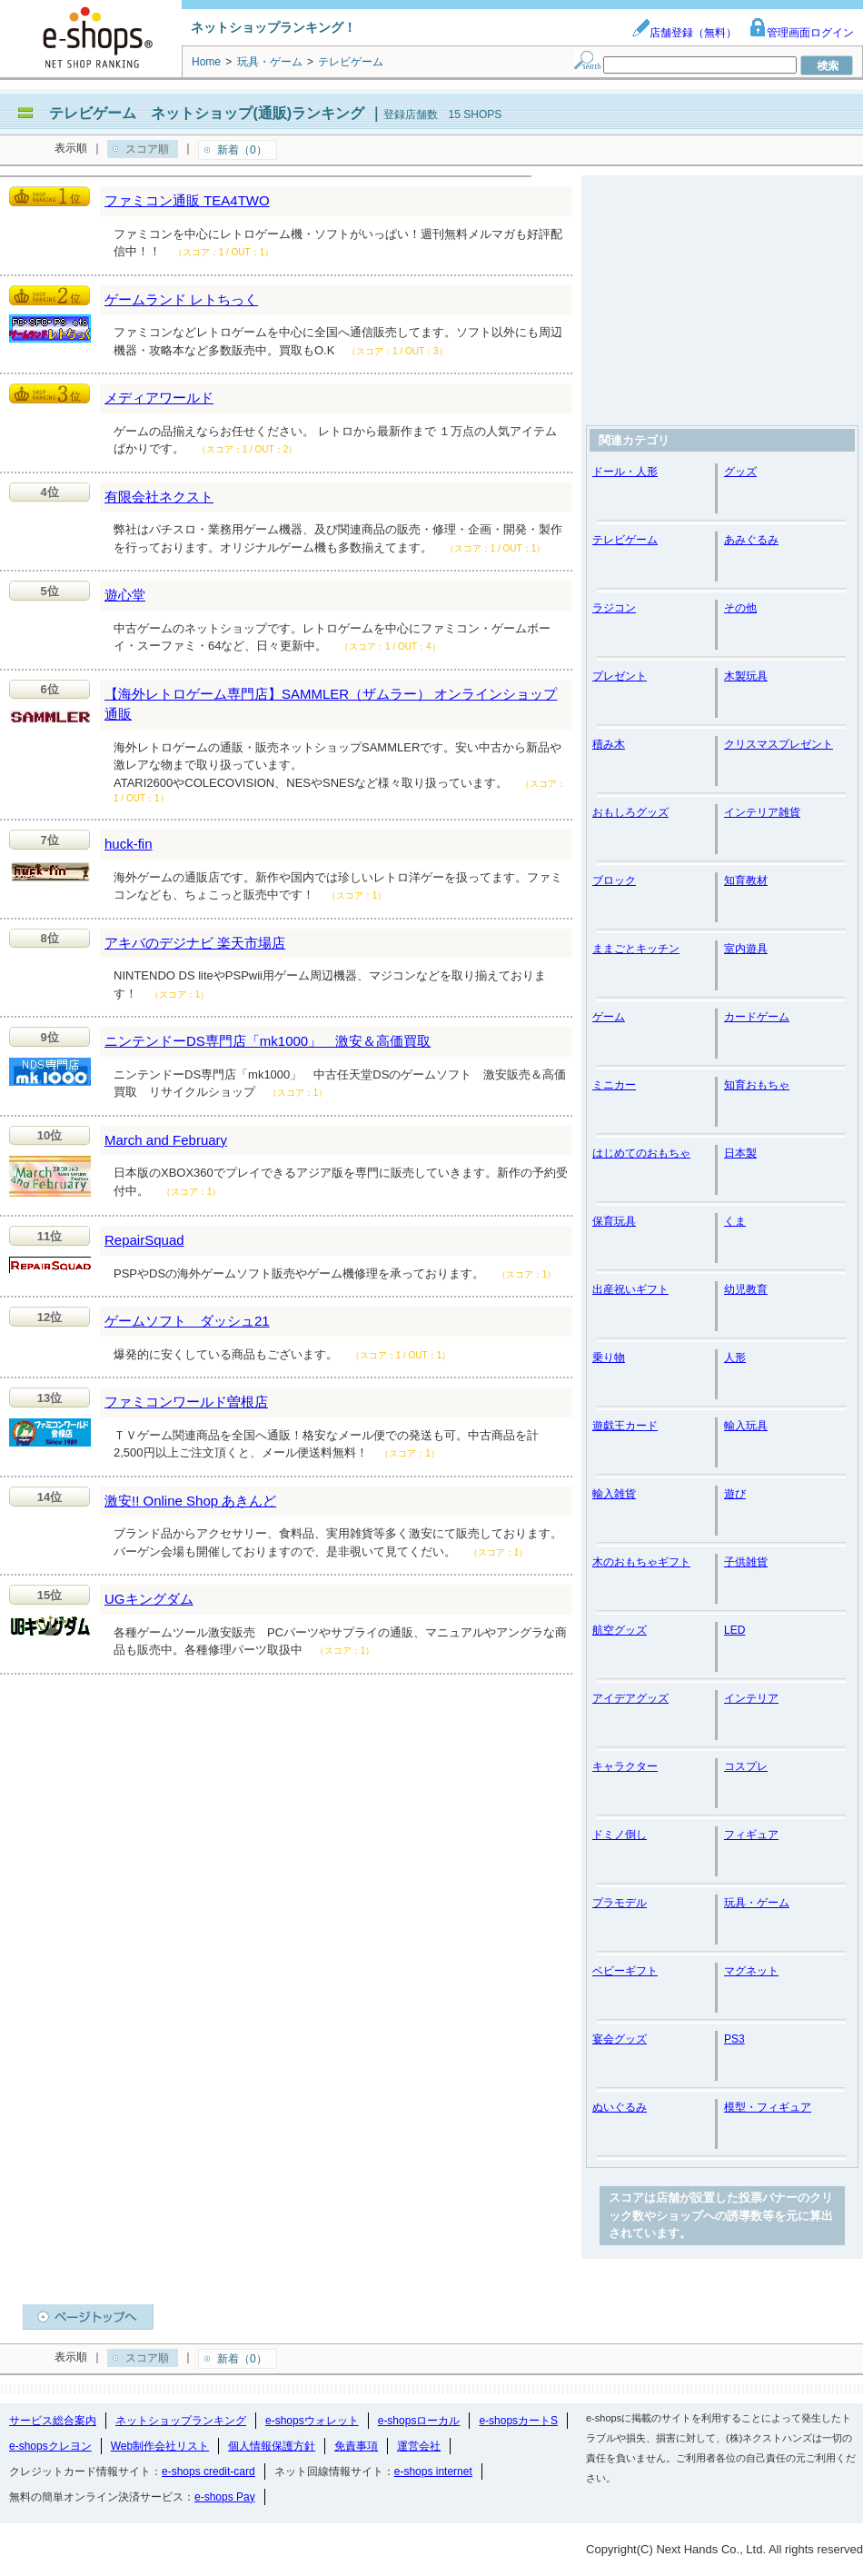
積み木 (608, 744)
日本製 (740, 1153)
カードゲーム (756, 1016)
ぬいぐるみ (619, 2107)
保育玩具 (614, 1221)
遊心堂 (124, 594)
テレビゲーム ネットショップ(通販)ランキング (206, 113)
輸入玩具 (746, 1425)
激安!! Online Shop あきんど (190, 1500)
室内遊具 (746, 948)
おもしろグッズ (630, 812)
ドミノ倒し (619, 1834)
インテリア (751, 1698)
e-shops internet (433, 2471)
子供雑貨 (746, 1562)
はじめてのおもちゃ (641, 1153)
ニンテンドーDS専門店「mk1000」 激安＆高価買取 (267, 1041)
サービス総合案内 (52, 2420)
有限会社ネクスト (158, 496)
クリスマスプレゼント (778, 744)
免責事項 (356, 2446)
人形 (735, 1357)
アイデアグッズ (630, 1698)
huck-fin (128, 843)
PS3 (734, 2039)
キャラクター (625, 1766)
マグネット (751, 1970)
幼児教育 (746, 1289)
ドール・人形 (625, 471)
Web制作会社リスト (160, 2446)
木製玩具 (746, 676)
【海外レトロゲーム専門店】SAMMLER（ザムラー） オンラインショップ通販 (330, 704)
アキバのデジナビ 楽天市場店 (194, 942)
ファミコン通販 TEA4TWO (187, 200)
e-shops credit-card (208, 2471)
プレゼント (619, 676)
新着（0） (242, 150)
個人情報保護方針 (271, 2446)
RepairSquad (144, 1240)
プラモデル (619, 1902)
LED (734, 1630)
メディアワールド (158, 397)
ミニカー (614, 1085)
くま (735, 1221)
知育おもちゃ (756, 1085)
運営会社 (419, 2446)
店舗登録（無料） (684, 32)
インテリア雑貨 (762, 812)
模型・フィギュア (767, 2107)
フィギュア (751, 1834)
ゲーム (608, 1016)
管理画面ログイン (801, 32)
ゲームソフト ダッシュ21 (187, 1320)
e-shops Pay (224, 2497)
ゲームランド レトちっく (181, 299)
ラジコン (614, 608)
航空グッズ (619, 1630)
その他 (740, 608)
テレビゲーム (625, 539)
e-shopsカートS (518, 2420)
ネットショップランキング (180, 2420)
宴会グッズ (619, 2039)
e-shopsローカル (419, 2420)
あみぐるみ (751, 539)
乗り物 (608, 1357)
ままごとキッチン (635, 948)
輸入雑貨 (614, 1493)
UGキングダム (148, 1598)
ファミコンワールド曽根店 (186, 1401)
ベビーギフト (625, 1970)
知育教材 (746, 880)
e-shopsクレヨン (50, 2446)
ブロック (614, 880)
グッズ (740, 471)
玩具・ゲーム (756, 1902)
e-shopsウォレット (312, 2420)
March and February (165, 1140)
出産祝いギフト (630, 1289)
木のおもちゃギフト (641, 1562)
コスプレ (746, 1766)
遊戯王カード (625, 1425)
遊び (735, 1493)
